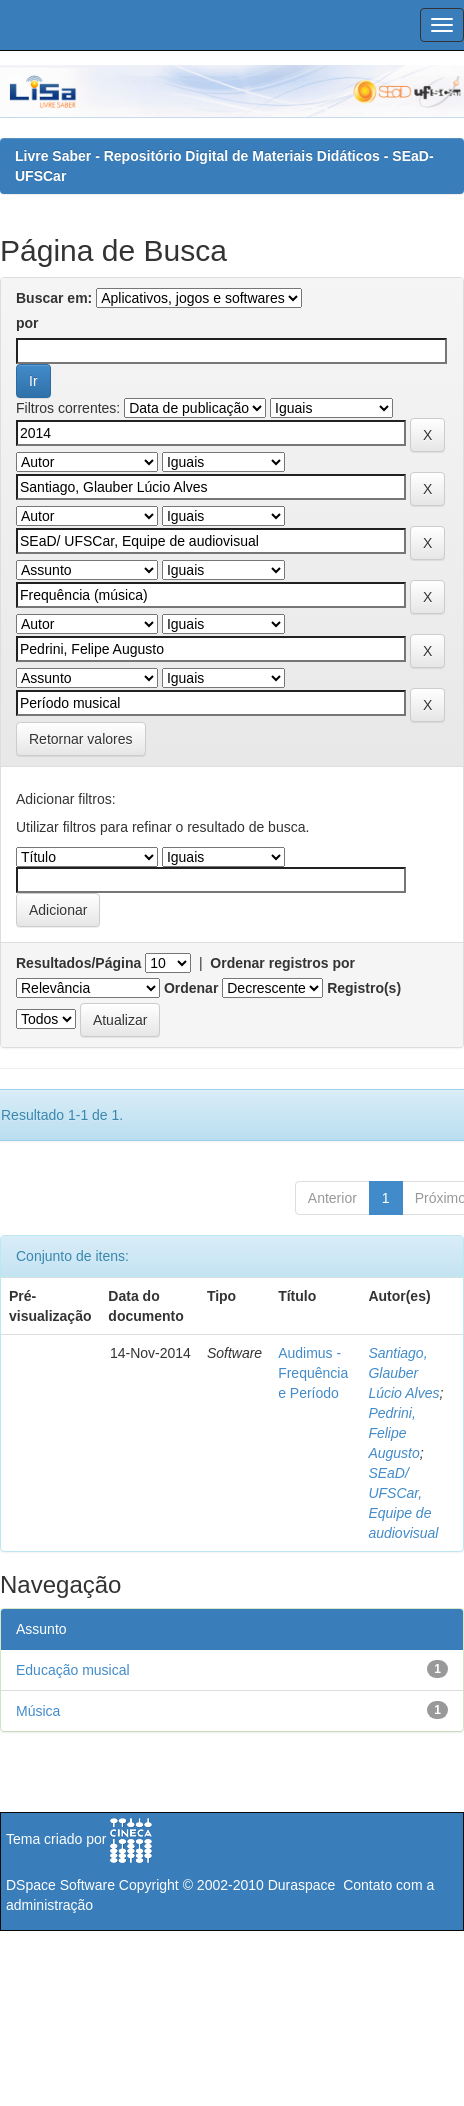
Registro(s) (364, 988)
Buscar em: (54, 298)
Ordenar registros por (282, 963)
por (27, 323)
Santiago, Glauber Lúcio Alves (403, 1373)
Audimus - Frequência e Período (313, 1373)
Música (38, 1711)
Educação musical (73, 1670)
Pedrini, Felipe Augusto (393, 1433)
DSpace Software (60, 1885)
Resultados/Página (78, 963)
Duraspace (302, 1885)
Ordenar (191, 988)
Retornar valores (81, 739)
